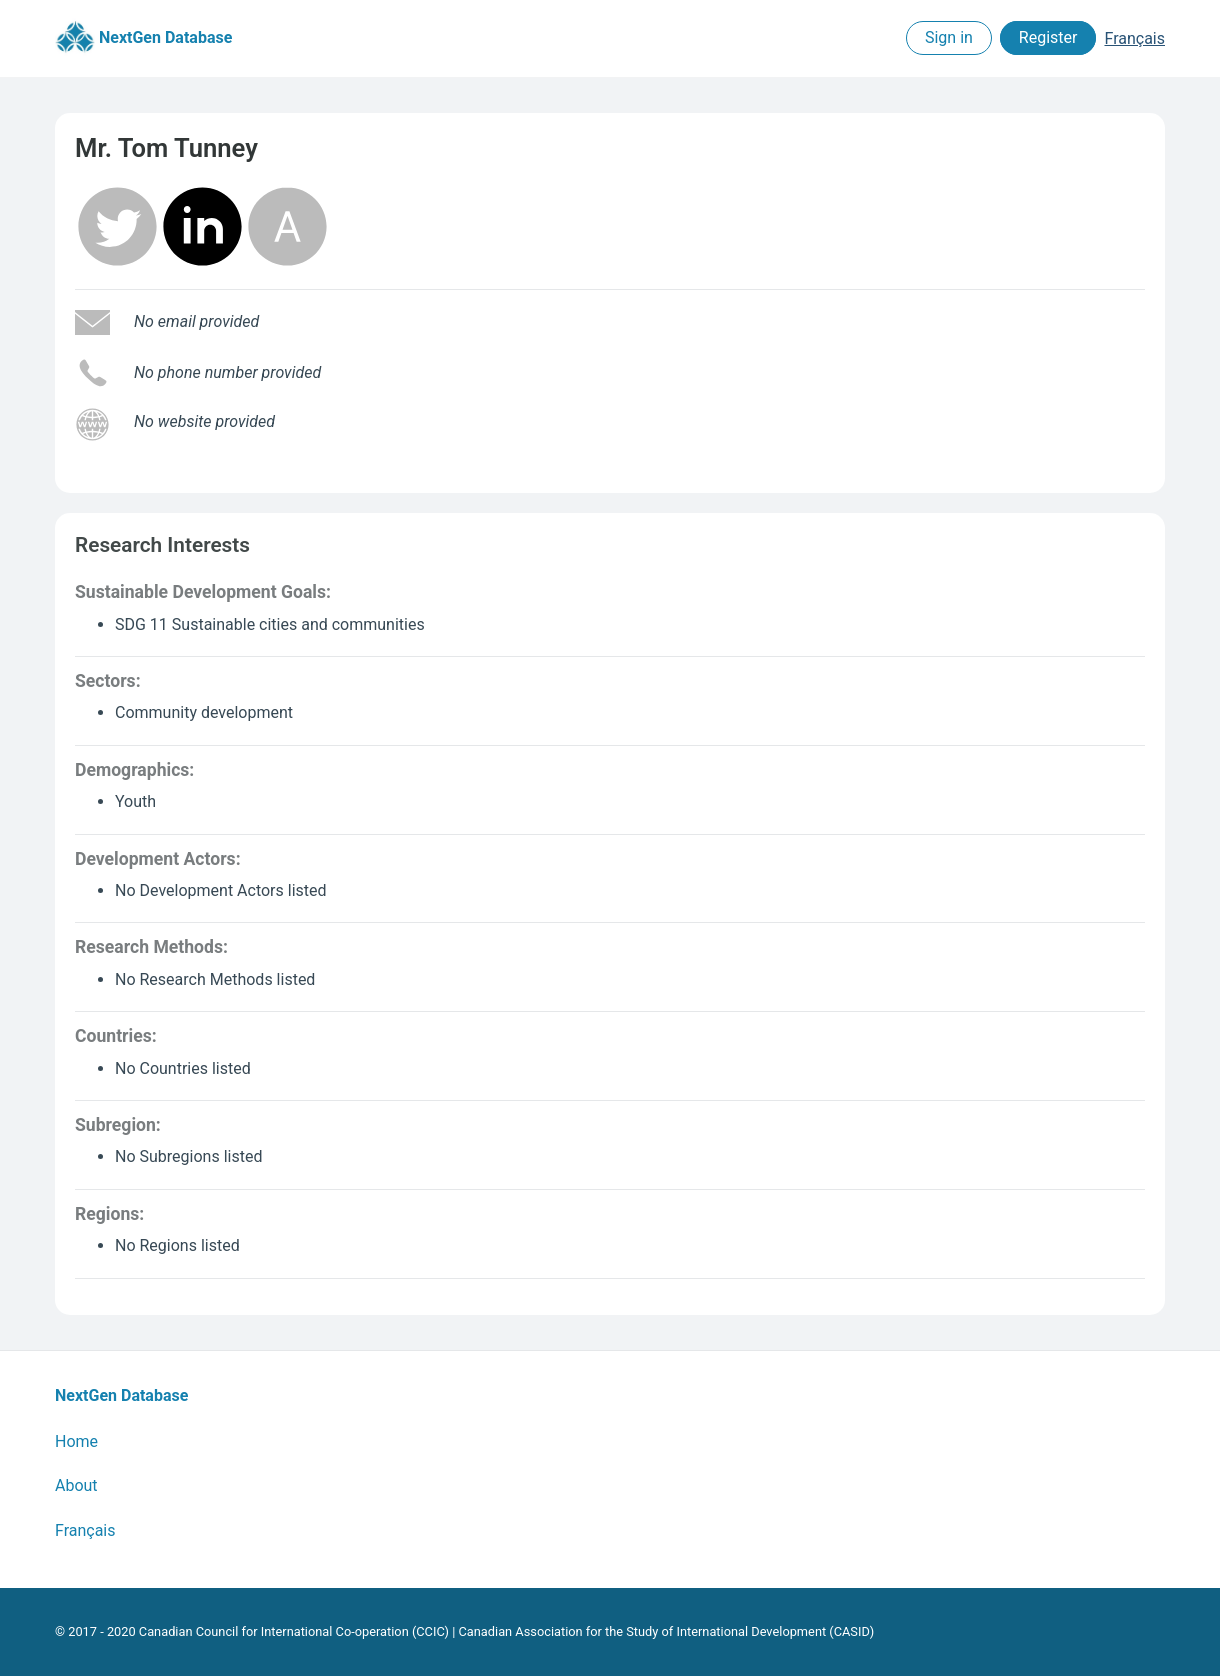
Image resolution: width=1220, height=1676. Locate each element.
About (76, 1485)
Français (1134, 38)
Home (76, 1441)
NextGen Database (143, 38)
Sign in (949, 38)
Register (1048, 38)
